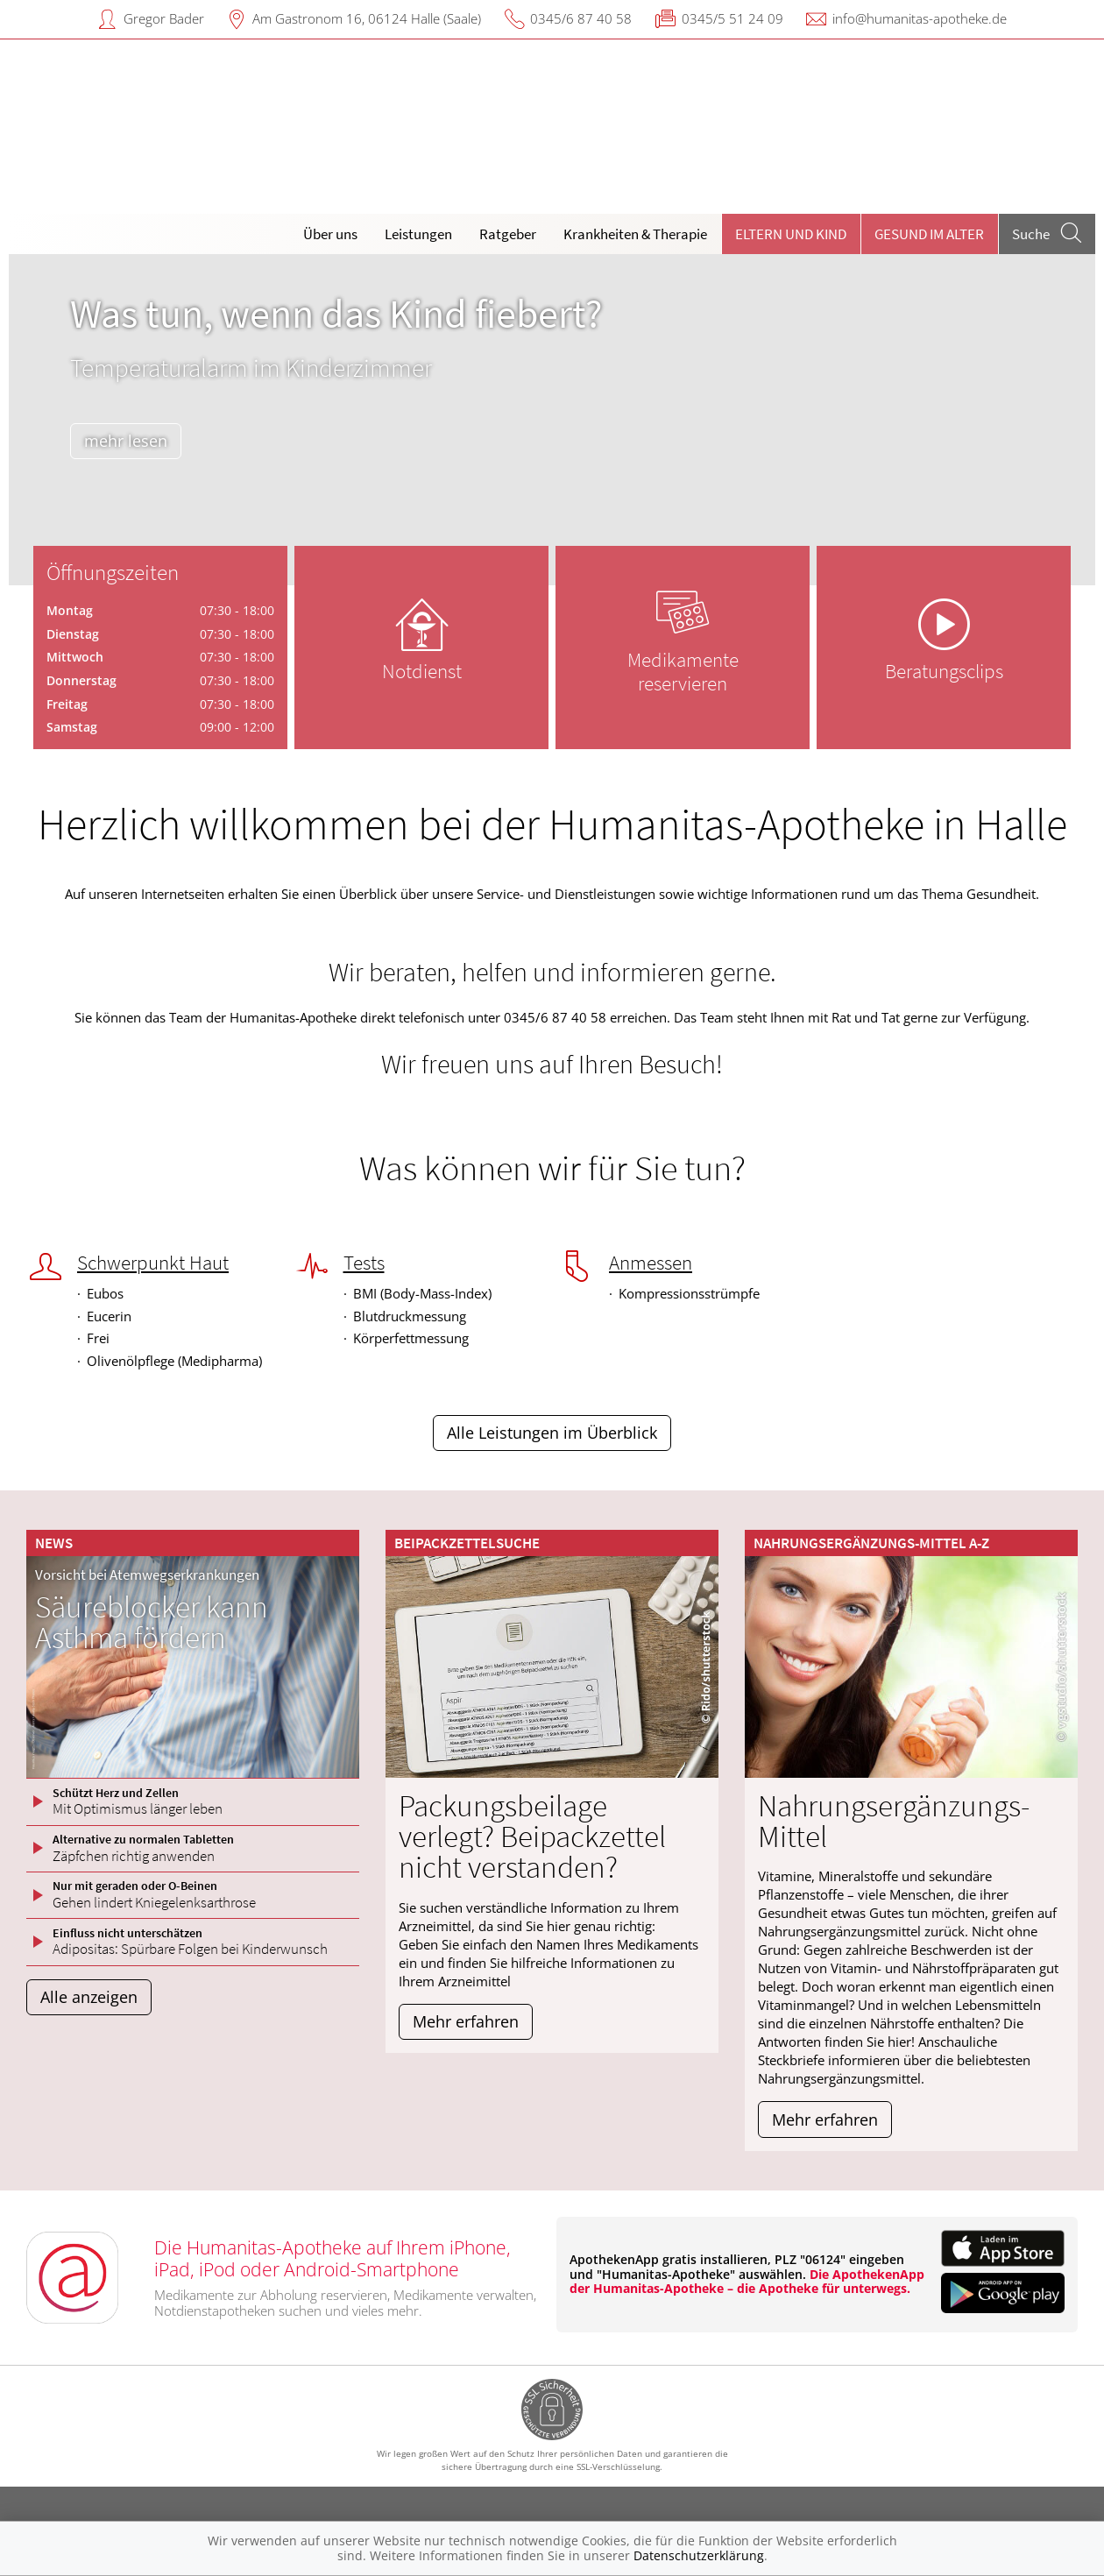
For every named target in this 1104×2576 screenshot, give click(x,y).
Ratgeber (507, 234)
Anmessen (650, 1262)
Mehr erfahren (466, 2021)
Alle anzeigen (89, 1996)
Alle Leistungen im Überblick (552, 1432)
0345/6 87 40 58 (581, 18)
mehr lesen (125, 440)
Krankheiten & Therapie (635, 234)
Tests (364, 1262)
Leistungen (418, 234)
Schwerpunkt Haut (153, 1262)
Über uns (330, 234)
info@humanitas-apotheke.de (919, 18)
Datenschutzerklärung (698, 2555)
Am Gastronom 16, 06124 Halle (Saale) (366, 18)
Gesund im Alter (929, 234)
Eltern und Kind (790, 234)
